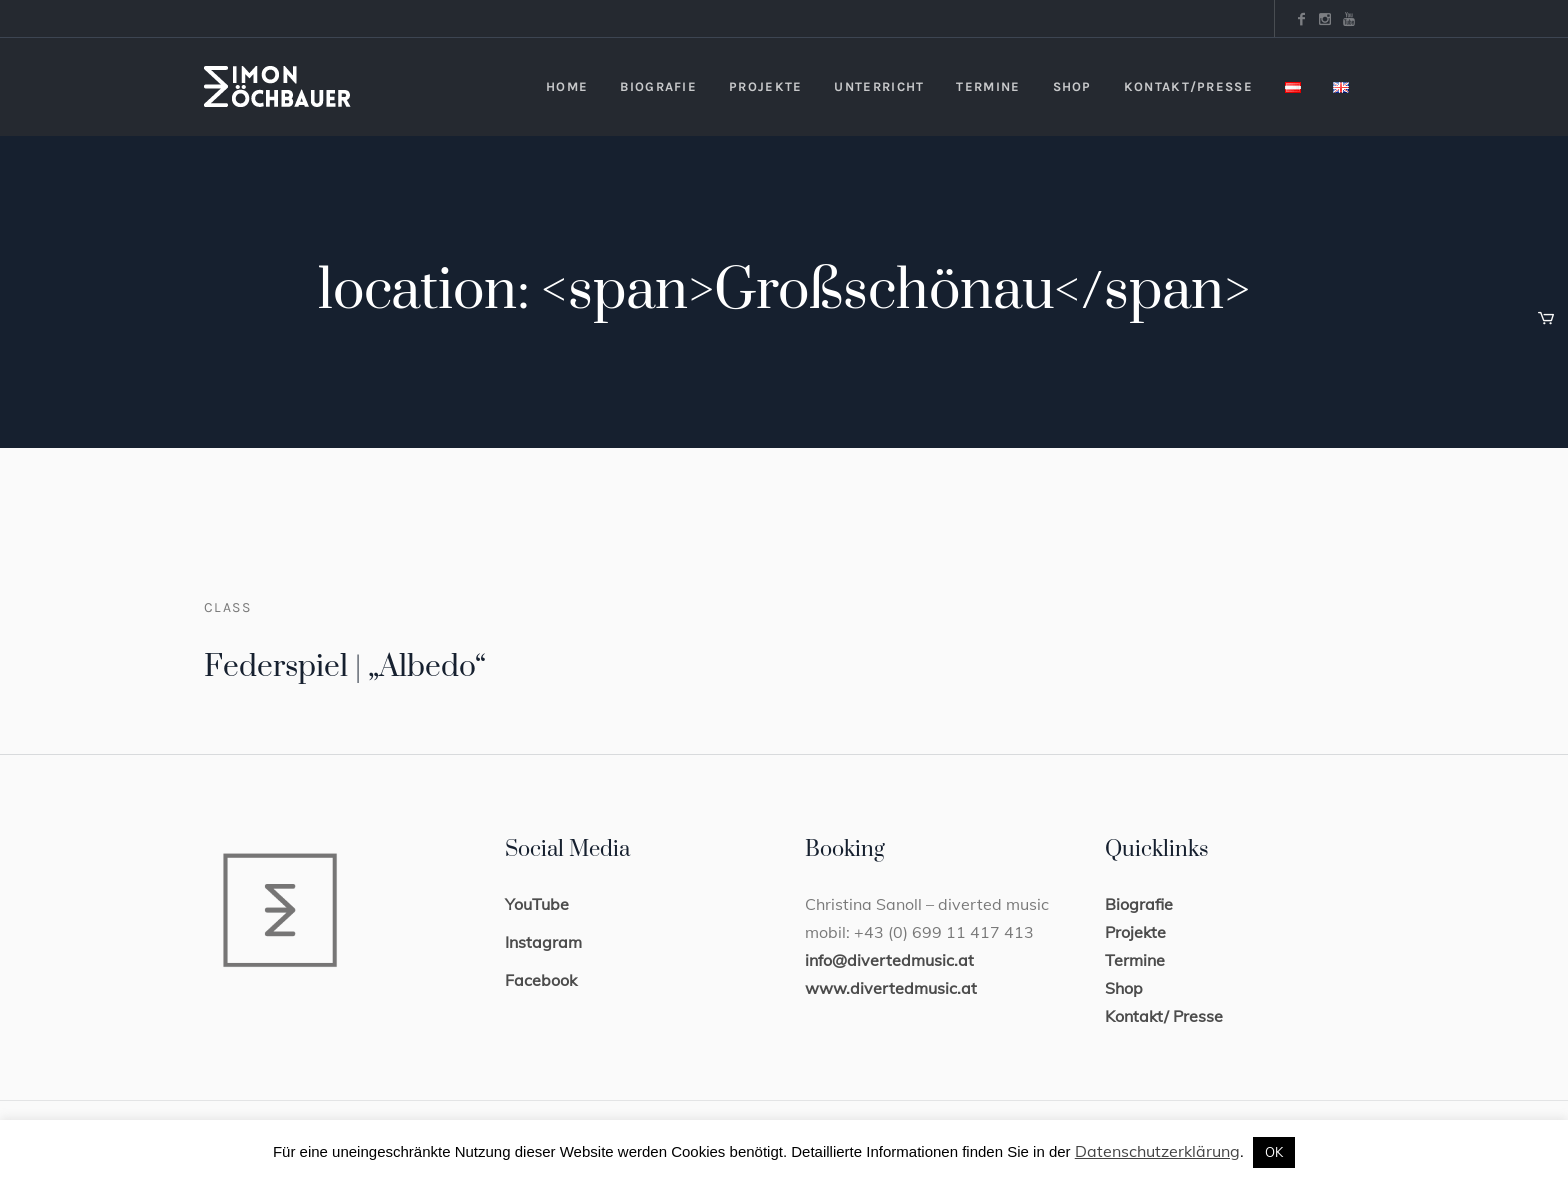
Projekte (1135, 932)
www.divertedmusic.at (891, 988)
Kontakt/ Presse (1164, 1016)
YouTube (537, 904)
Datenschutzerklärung (1157, 1151)
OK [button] (1274, 1152)
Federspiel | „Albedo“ (345, 667)
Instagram (543, 942)
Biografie (1139, 904)
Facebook (541, 980)
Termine (1135, 960)
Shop (1124, 988)
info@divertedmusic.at (889, 960)
